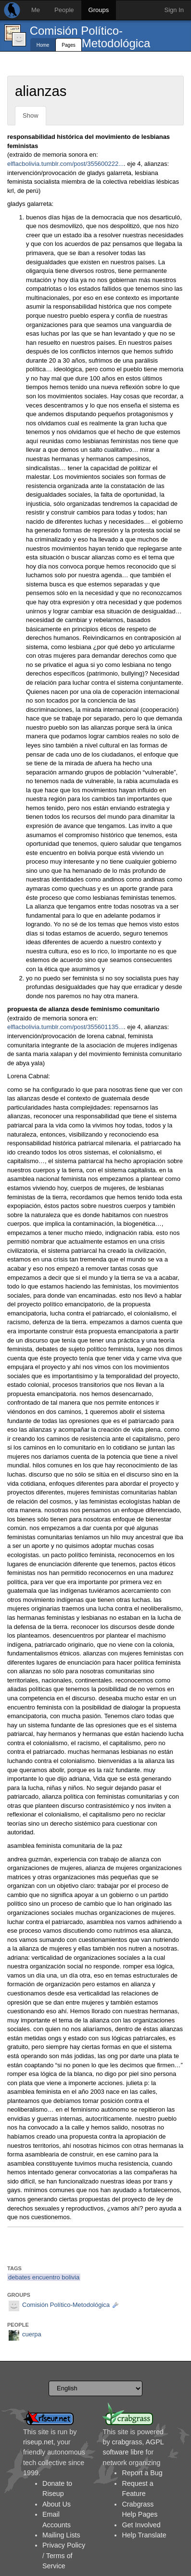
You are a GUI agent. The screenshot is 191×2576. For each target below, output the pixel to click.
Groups (99, 10)
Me (35, 10)
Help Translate (144, 2535)
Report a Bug (142, 2473)
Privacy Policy (63, 2545)
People (64, 10)
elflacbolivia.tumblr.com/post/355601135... (65, 1026)
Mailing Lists (61, 2535)
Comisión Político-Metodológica (90, 37)
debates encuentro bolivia (43, 2277)
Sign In (174, 10)
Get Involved (141, 2525)
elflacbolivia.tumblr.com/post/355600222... (65, 163)
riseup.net (38, 2442)
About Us (56, 2504)
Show (30, 115)
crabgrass (127, 2442)
